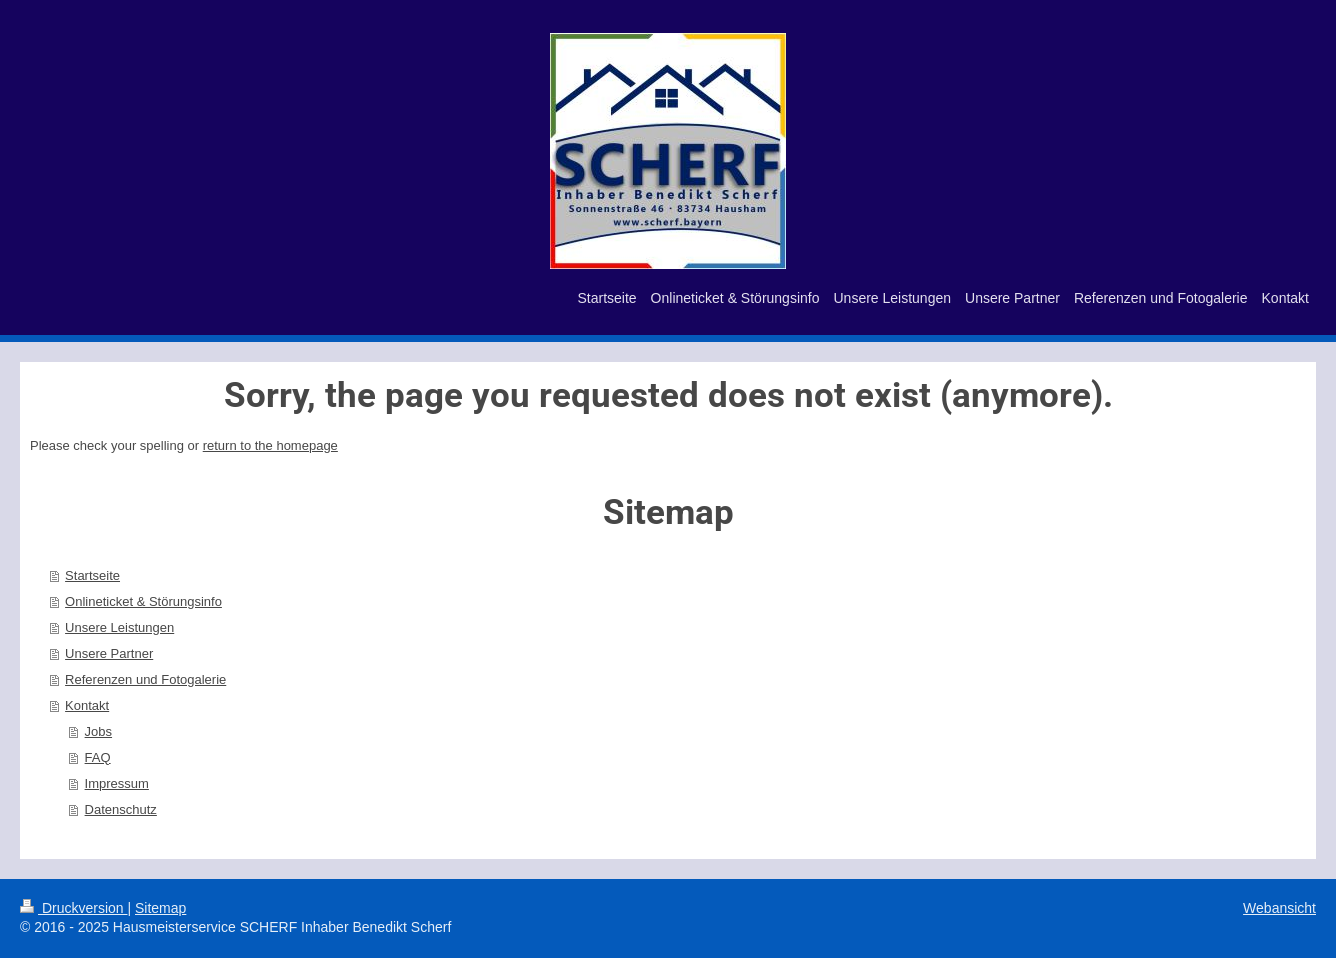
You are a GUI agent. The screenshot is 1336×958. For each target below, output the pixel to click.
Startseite (92, 575)
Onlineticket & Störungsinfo (143, 601)
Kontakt (87, 705)
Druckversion (73, 908)
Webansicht (1279, 908)
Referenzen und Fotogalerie (145, 679)
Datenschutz (121, 809)
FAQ (98, 757)
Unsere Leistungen (119, 627)
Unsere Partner (109, 653)
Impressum (117, 783)
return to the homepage (270, 445)
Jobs (98, 731)
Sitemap (160, 908)
